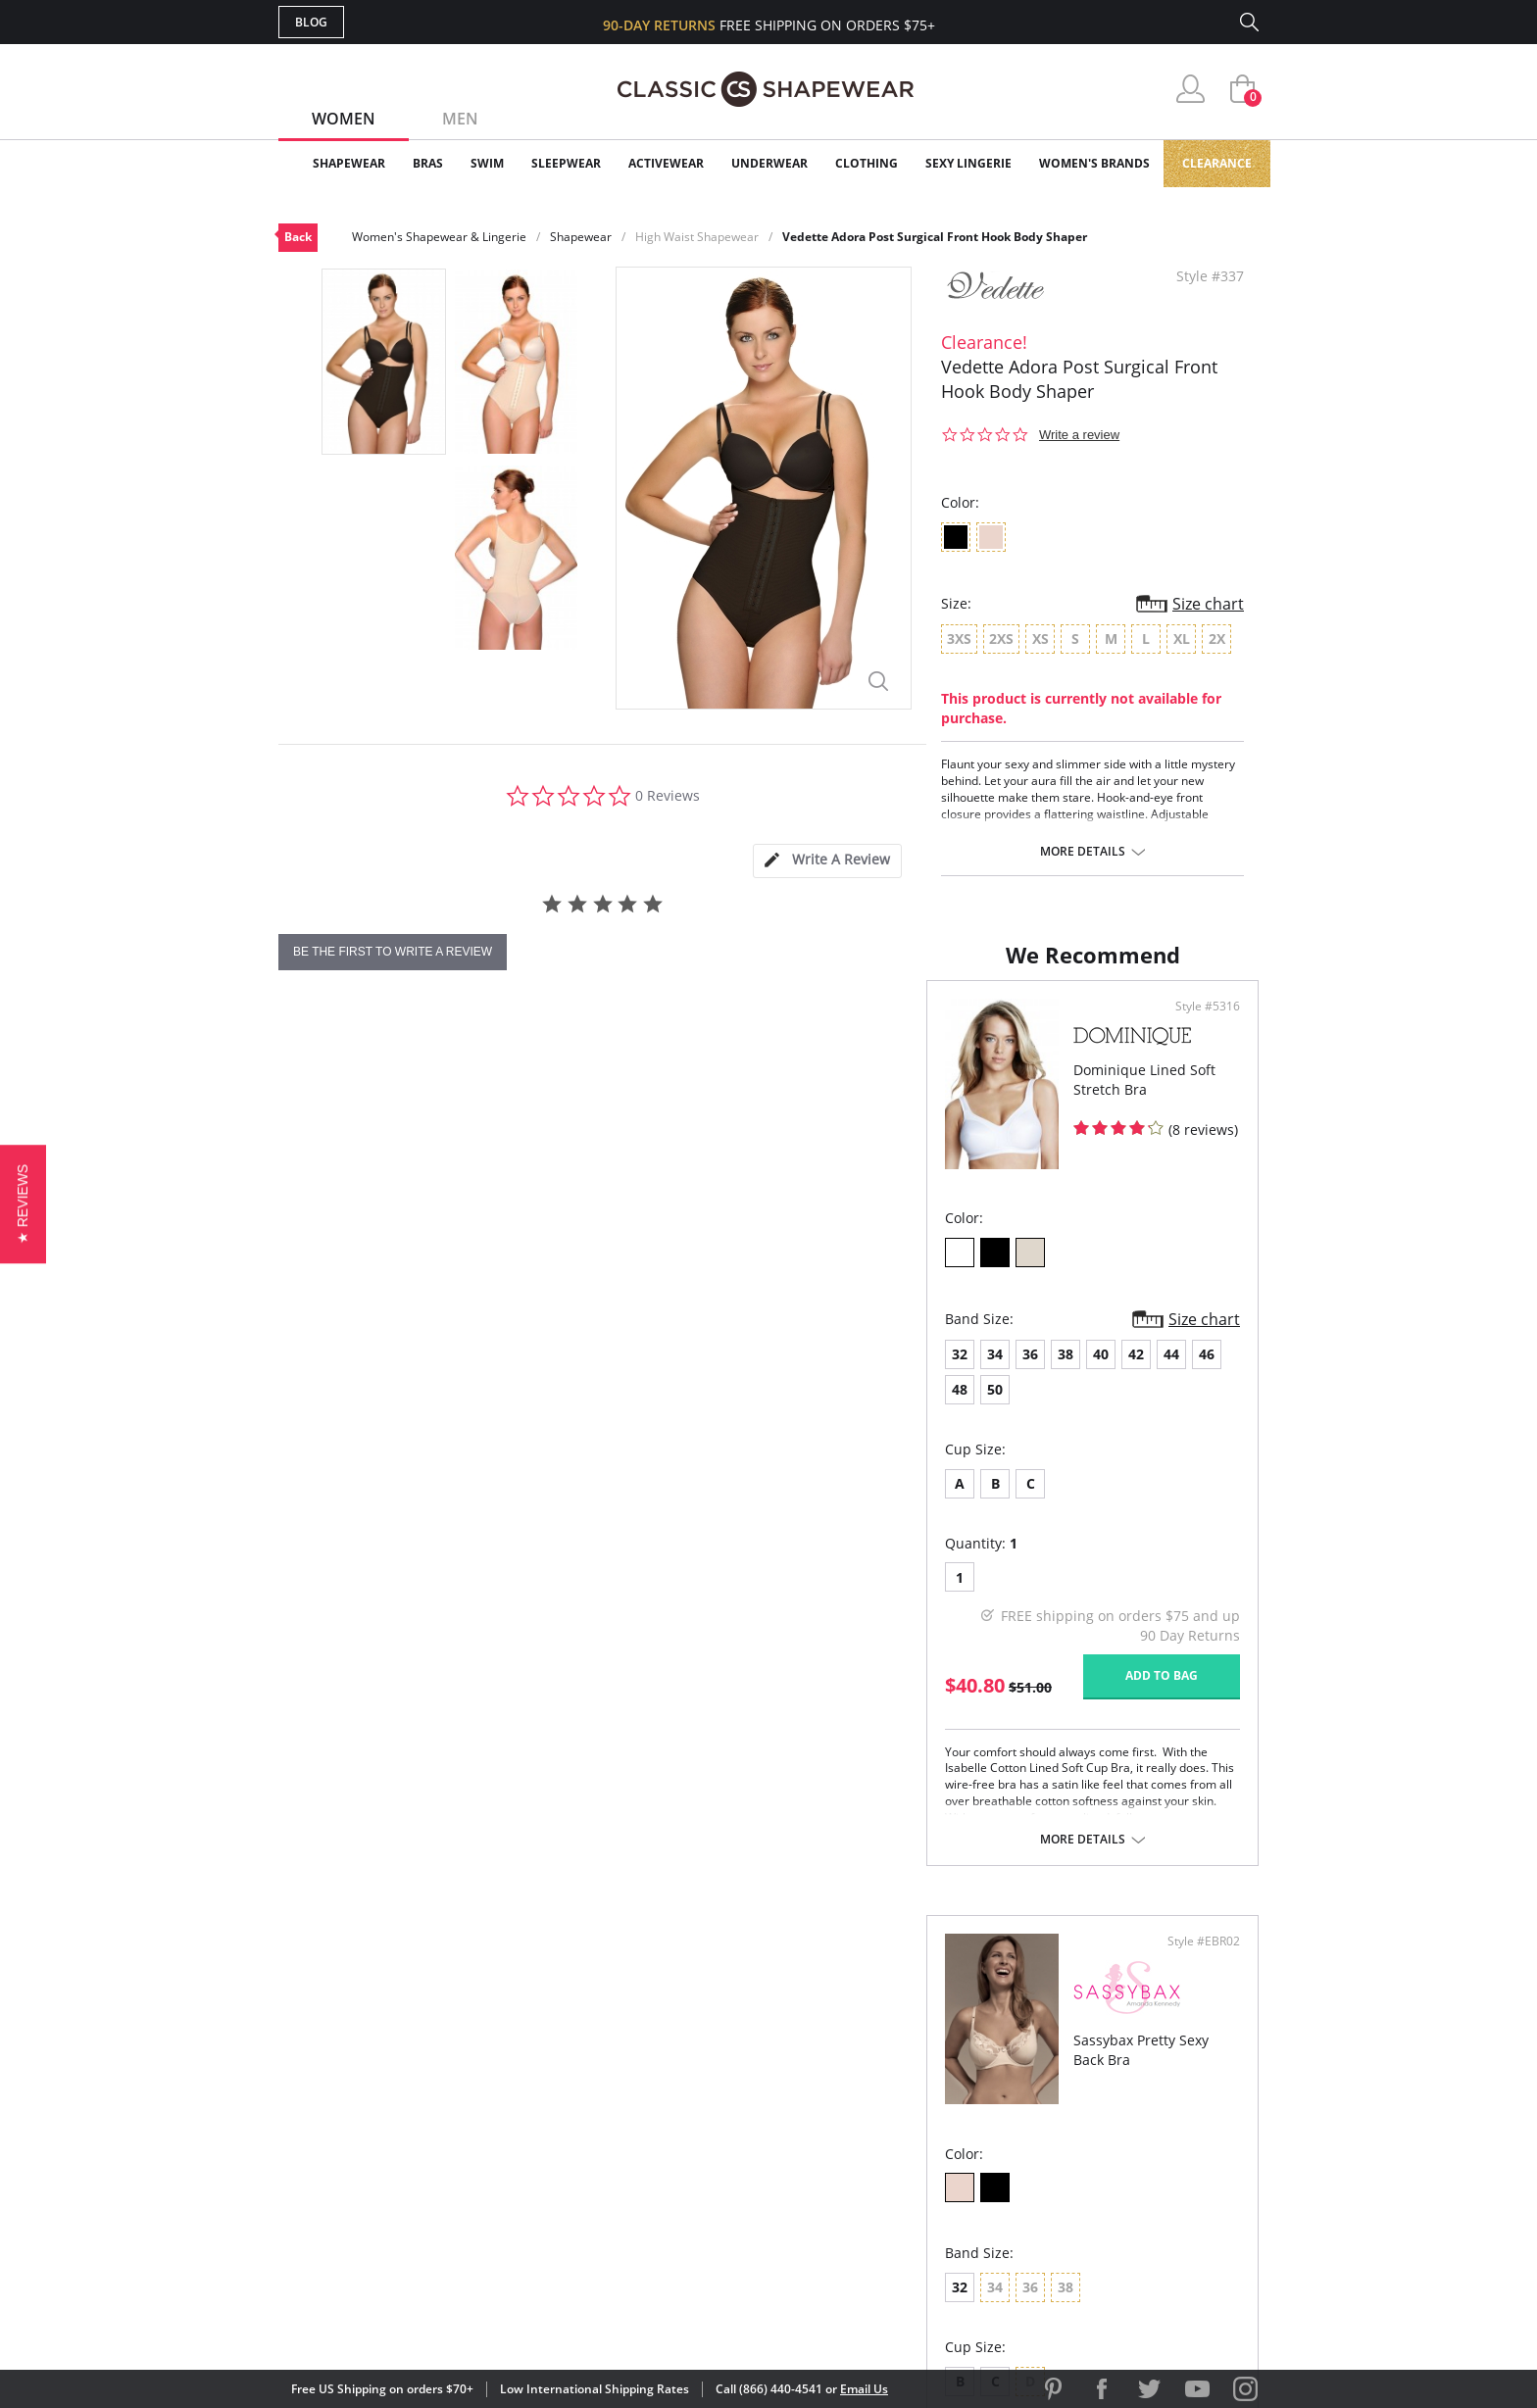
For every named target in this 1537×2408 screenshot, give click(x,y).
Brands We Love (925, 2117)
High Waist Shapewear (697, 236)
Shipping (640, 2148)
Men (460, 118)
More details (1082, 852)
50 (629, 1409)
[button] (1075, 2280)
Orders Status (664, 2117)
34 (347, 1409)
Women (343, 118)
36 (382, 1409)
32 (312, 1409)
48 (594, 1409)
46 (559, 1409)
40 (453, 1409)
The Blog (899, 2148)
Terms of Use (432, 2319)
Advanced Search (674, 2053)
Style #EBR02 (1197, 1061)
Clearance (1217, 163)
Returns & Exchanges (689, 2181)
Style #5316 (707, 1061)
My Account (655, 2086)
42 (488, 1409)
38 (417, 1409)
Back (298, 236)
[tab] (827, 861)
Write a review (1079, 434)
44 (523, 1409)
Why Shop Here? (924, 2053)
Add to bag (661, 1695)
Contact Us (652, 2212)
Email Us (864, 2389)
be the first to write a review (392, 951)
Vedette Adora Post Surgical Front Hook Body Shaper (934, 236)
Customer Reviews (934, 2086)
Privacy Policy (918, 2181)
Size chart (1208, 603)
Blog (311, 22)
